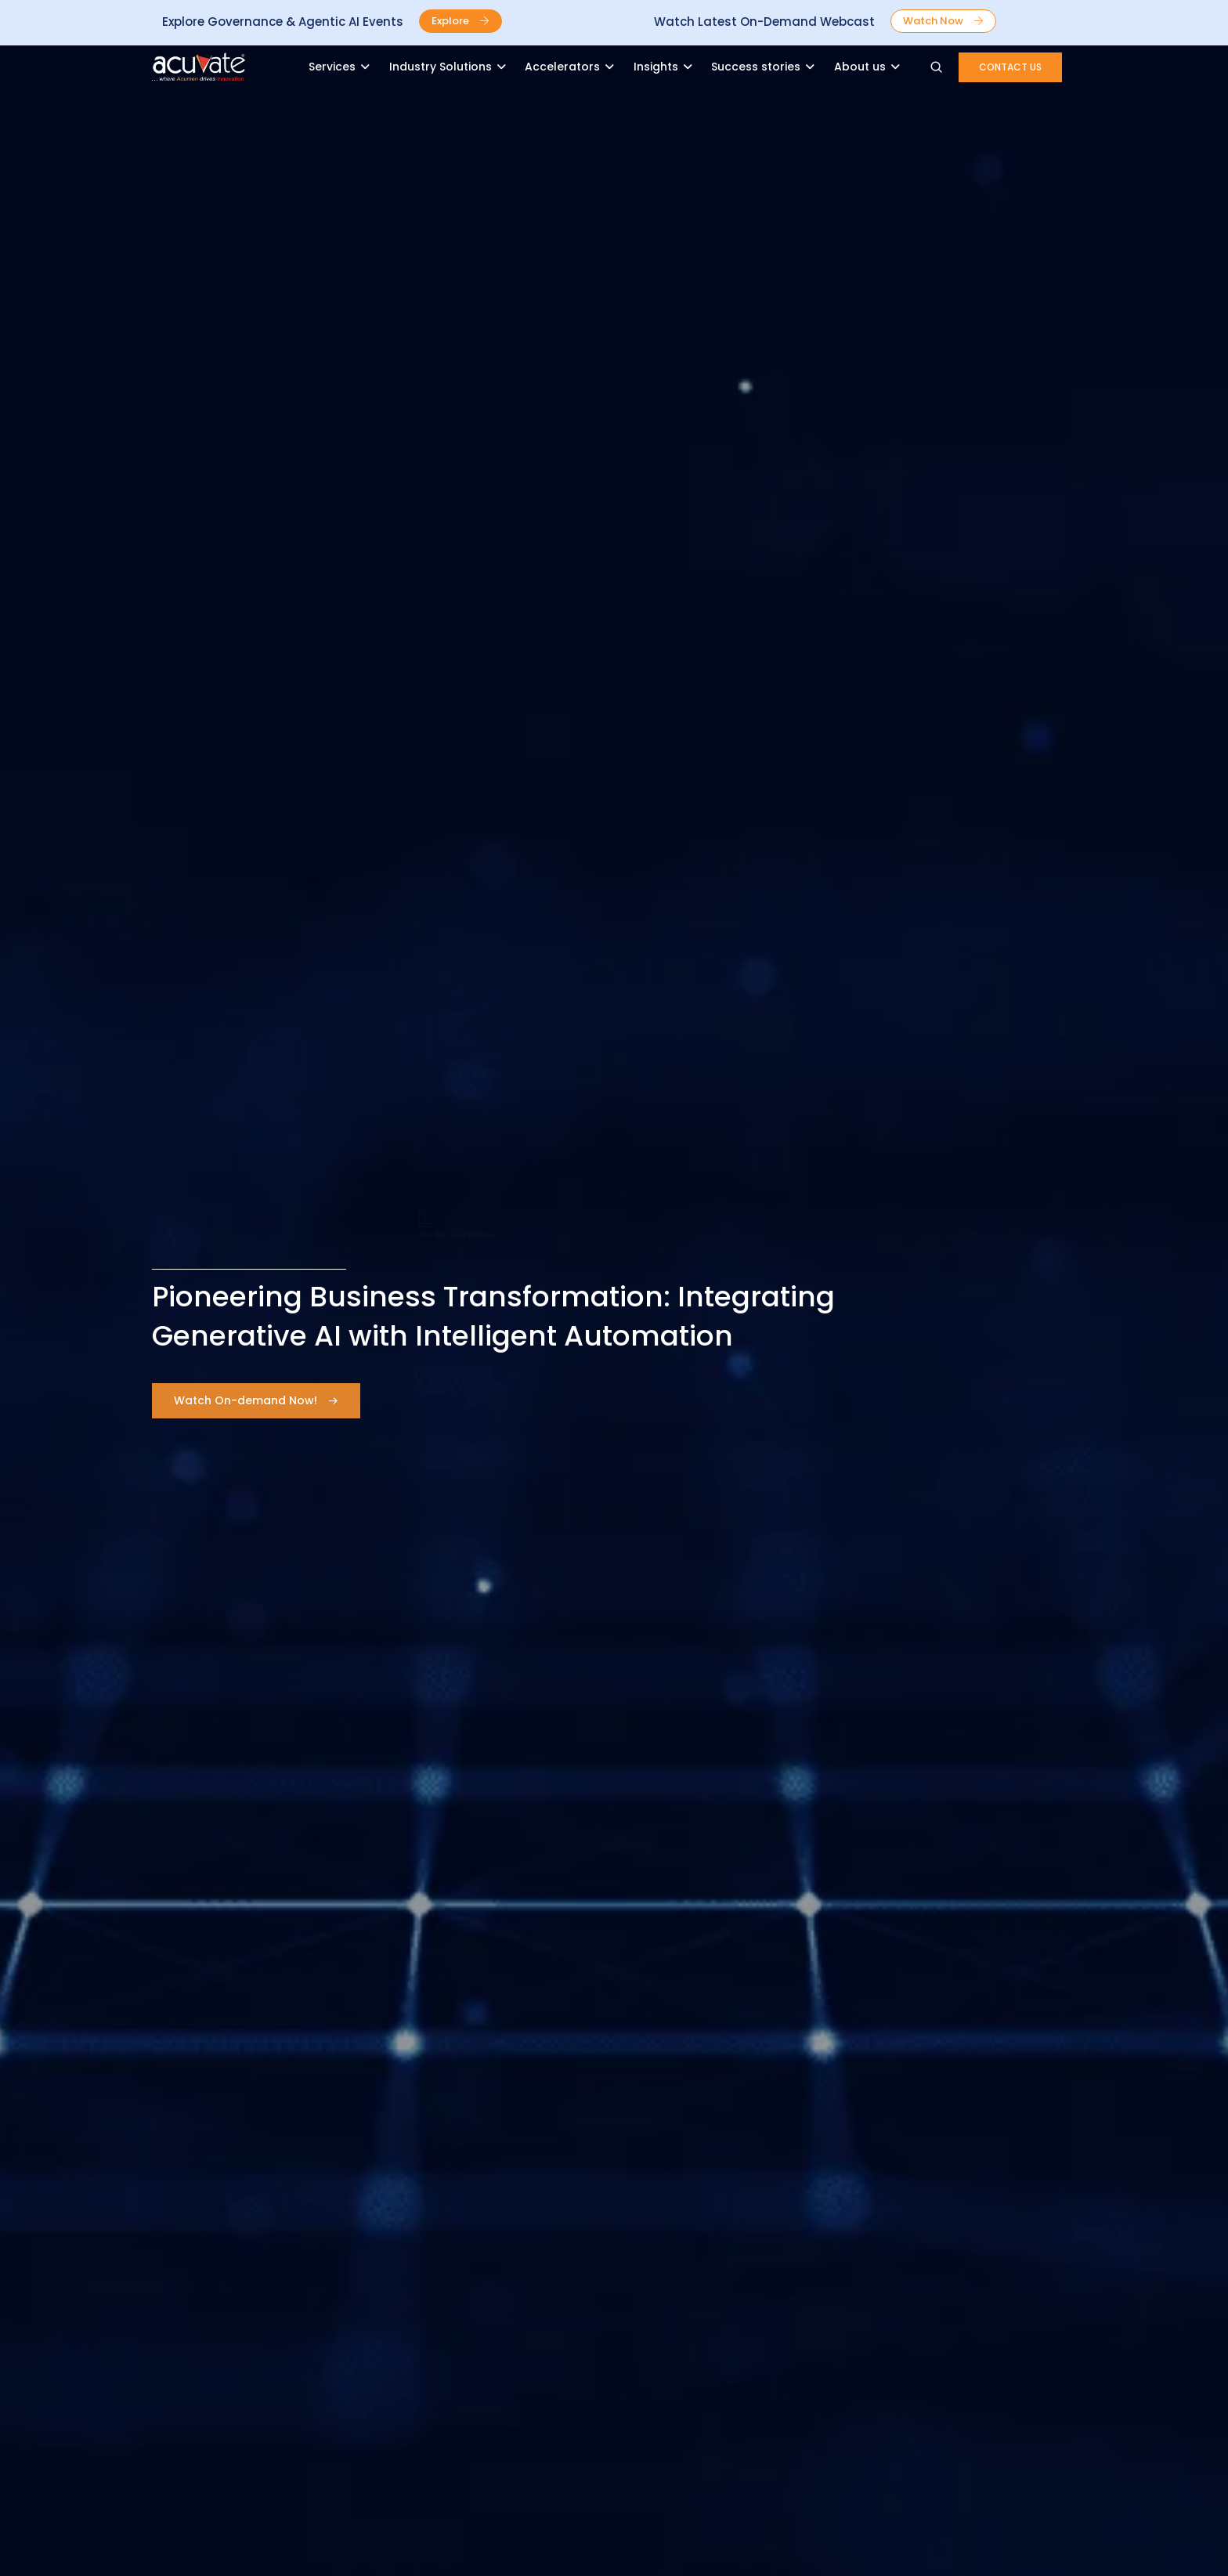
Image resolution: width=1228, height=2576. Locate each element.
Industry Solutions (440, 66)
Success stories (755, 66)
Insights (656, 66)
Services (332, 66)
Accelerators (562, 66)
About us (860, 66)
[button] (460, 21)
